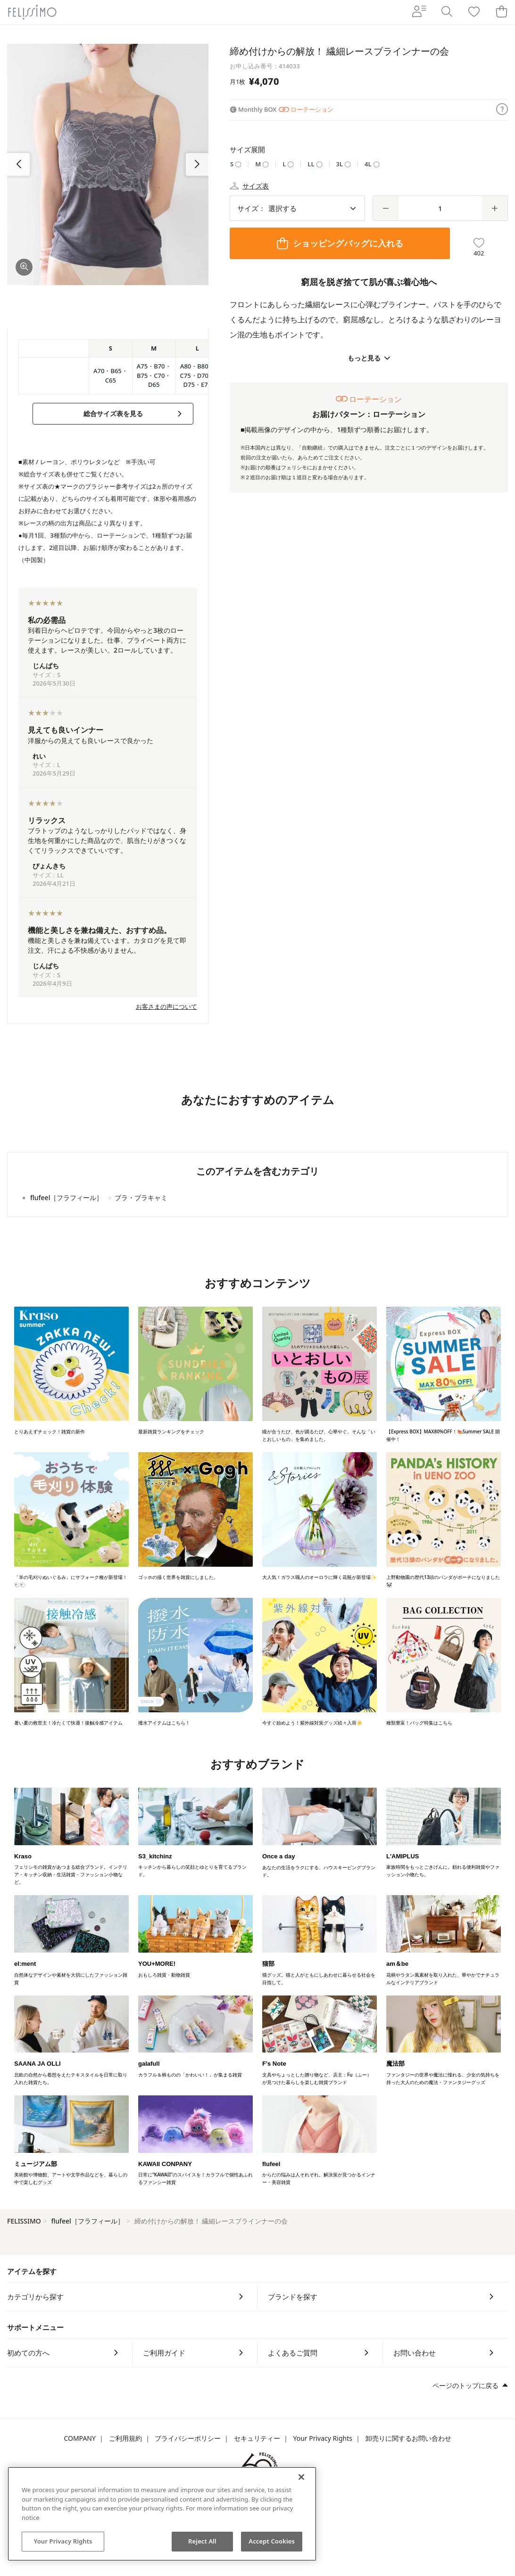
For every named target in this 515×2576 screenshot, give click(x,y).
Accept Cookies (272, 2541)
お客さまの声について (166, 1006)
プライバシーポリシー (188, 2438)
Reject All (202, 2541)
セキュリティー (257, 2438)
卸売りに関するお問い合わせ (408, 2438)
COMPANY (79, 2438)
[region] (162, 2514)
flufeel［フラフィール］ (87, 2220)
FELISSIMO (24, 2220)
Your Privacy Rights (322, 2438)
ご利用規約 (125, 2438)
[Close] (301, 2477)
